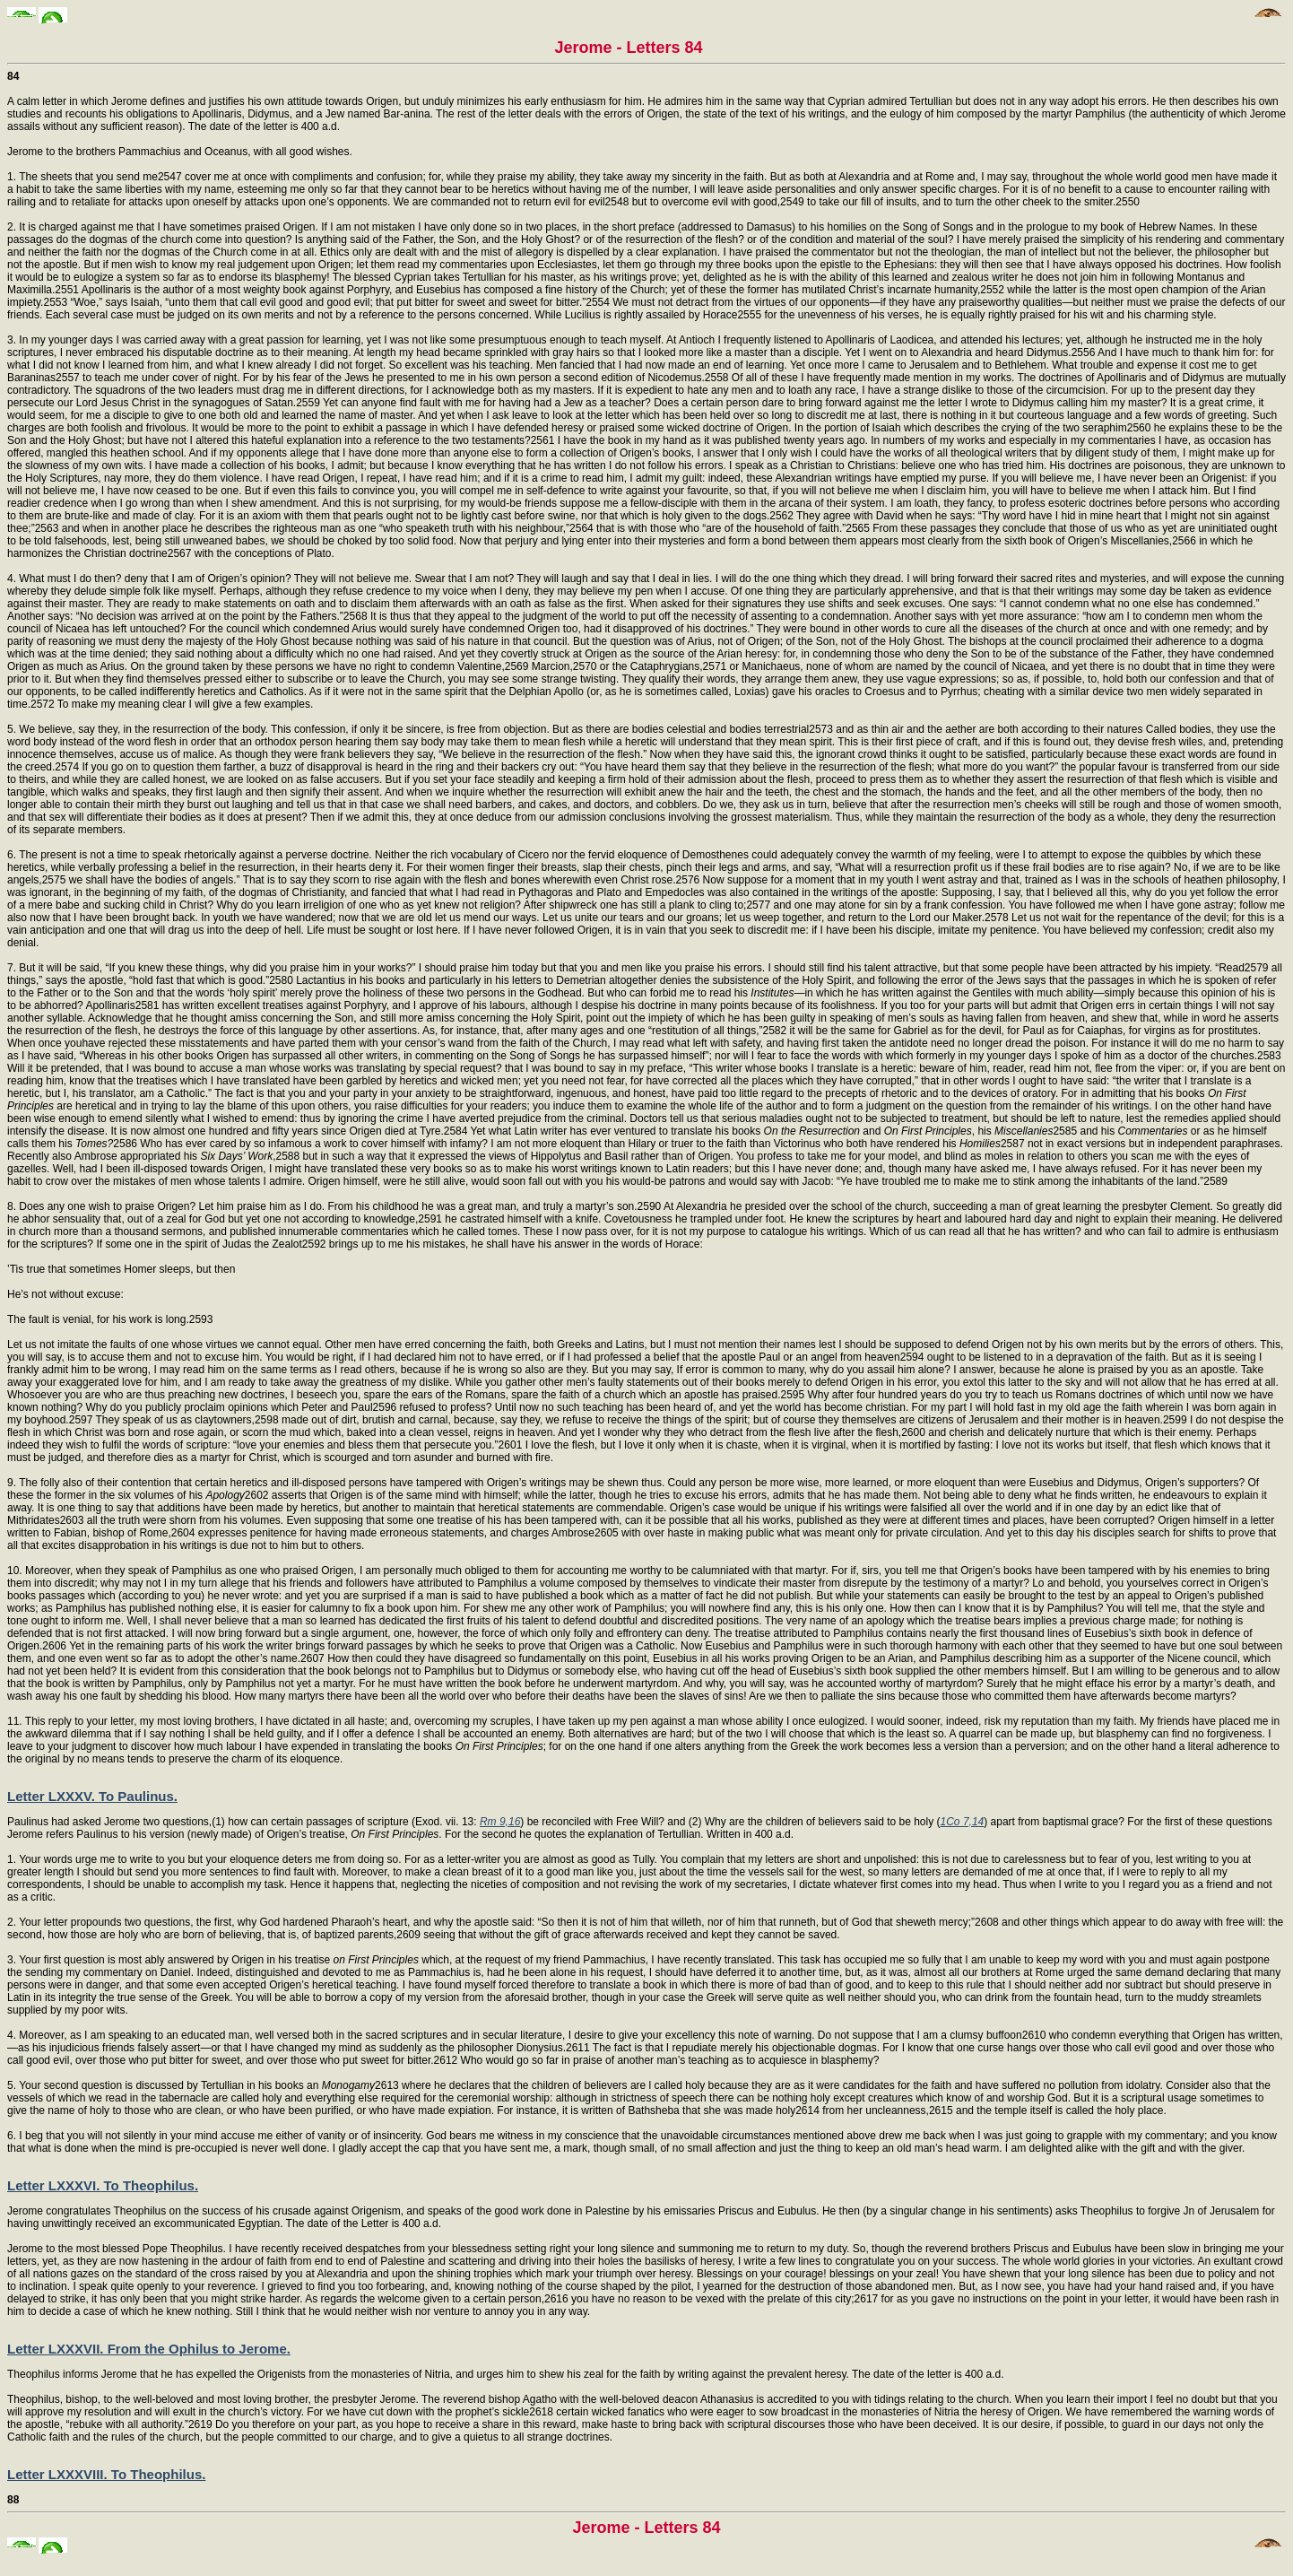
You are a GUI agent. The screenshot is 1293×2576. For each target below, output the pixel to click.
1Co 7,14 (963, 1821)
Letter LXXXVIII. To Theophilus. (106, 2474)
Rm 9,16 (500, 1821)
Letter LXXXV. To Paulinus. (92, 1796)
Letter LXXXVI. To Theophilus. (102, 2185)
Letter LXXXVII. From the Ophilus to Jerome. (149, 2348)
